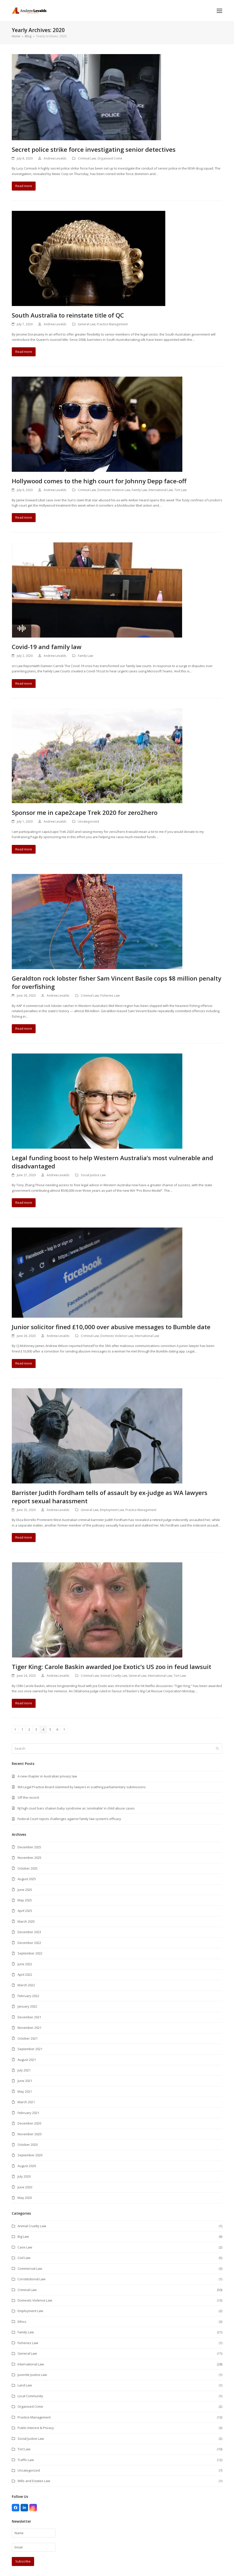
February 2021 (28, 2112)
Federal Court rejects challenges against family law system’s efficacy (69, 1818)
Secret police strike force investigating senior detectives (94, 149)
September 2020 (30, 2155)
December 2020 (29, 2123)
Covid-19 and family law (47, 647)
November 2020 (29, 2134)
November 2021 (29, 2027)
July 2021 (24, 2070)
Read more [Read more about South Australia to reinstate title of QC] (23, 351)
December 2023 (29, 1932)
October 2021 (28, 2038)
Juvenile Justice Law (32, 2374)
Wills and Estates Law (34, 2481)
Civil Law (24, 2257)
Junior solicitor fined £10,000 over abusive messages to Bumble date (111, 1327)
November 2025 (29, 1857)
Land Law (25, 2385)
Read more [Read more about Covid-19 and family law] (23, 683)
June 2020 (25, 2187)
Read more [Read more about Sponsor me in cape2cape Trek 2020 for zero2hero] (23, 849)
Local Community (30, 2396)
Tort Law (180, 490)
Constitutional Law (31, 2279)
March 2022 (26, 1985)
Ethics (22, 2321)
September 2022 (30, 1953)
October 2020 (28, 2144)
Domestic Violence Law (113, 490)
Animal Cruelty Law (113, 1676)
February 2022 (28, 1996)
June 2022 (25, 1964)
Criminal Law (87, 158)
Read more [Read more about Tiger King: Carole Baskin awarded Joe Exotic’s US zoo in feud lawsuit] (23, 1703)
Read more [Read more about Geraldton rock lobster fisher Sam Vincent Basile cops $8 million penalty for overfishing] (23, 1028)
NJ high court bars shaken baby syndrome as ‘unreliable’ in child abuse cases (76, 1808)
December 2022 (29, 1942)
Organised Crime (109, 158)
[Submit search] (217, 1748)
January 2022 (27, 2006)
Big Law (23, 2236)
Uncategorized (88, 821)
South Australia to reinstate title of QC (68, 315)
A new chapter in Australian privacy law (47, 1776)
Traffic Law (26, 2460)
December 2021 (29, 2017)
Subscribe (23, 2561)
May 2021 (25, 2091)
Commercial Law (30, 2268)
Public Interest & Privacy (36, 2428)
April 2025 (25, 1910)
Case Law (25, 2247)
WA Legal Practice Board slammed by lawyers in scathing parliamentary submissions (82, 1787)
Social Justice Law (93, 1175)
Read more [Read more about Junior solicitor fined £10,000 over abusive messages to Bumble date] (23, 1363)
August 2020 (27, 2166)
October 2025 (28, 1868)
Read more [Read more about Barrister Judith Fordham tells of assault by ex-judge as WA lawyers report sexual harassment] (23, 1537)
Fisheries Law (110, 995)
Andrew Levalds (55, 158)
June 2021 (25, 2080)
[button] (219, 11)
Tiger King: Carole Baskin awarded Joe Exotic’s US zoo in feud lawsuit (111, 1666)
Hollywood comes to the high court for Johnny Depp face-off (99, 481)
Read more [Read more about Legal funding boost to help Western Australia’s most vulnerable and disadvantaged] (23, 1202)
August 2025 (27, 1879)
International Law (160, 490)
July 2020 (24, 2176)
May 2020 (25, 2197)
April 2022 (25, 1974)
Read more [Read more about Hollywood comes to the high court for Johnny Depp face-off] (23, 517)
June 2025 (25, 1889)
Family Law (139, 490)
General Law (86, 324)
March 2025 (26, 1921)
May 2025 (25, 1900)
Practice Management (112, 324)
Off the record (28, 1797)
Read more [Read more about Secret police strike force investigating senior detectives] (23, 186)
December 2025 (29, 1847)
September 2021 (30, 2049)
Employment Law (112, 1510)
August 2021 (27, 2059)
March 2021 (26, 2102)
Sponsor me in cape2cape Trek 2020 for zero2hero (85, 812)
